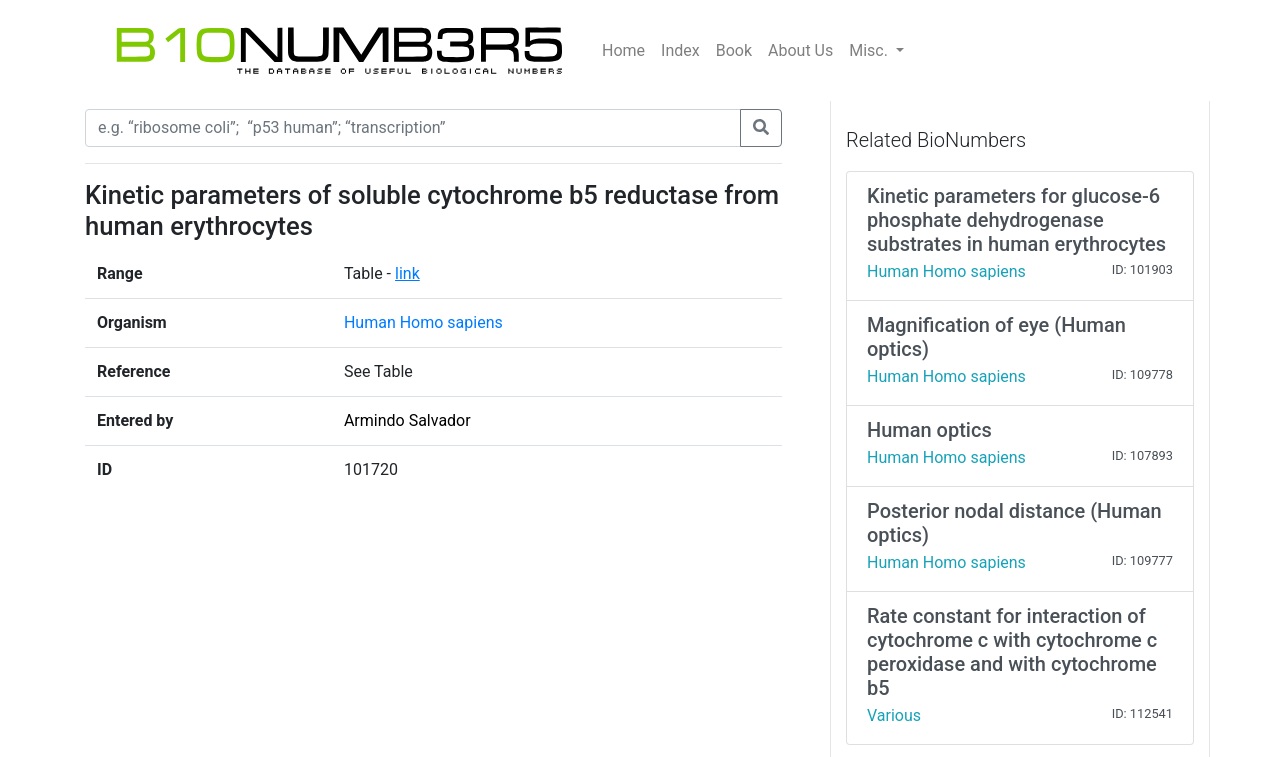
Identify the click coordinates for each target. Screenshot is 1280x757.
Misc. (870, 50)
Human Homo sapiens (423, 322)
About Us (800, 50)
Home (623, 50)
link (407, 273)
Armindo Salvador (407, 420)
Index (680, 50)
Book (734, 50)
